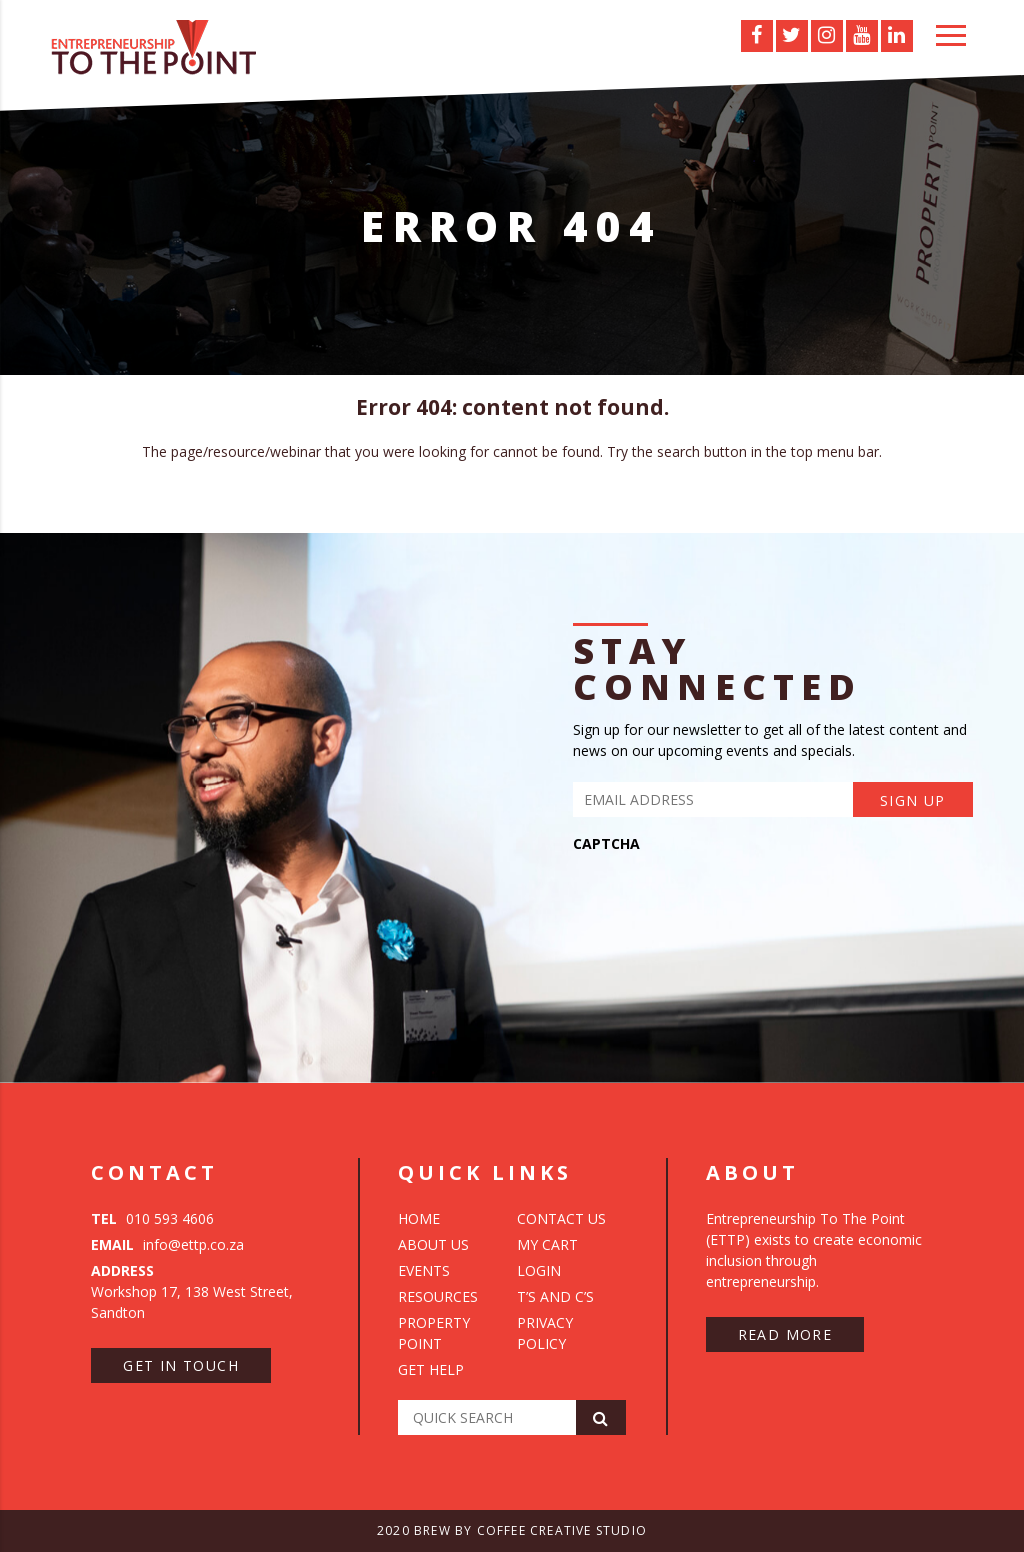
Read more (785, 1334)
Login (539, 1270)
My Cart (547, 1244)
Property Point (434, 1333)
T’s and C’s (555, 1296)
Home (419, 1218)
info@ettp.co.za (167, 1244)
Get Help (431, 1369)
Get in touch (181, 1365)
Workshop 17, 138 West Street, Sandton (192, 1291)
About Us (433, 1244)
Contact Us (561, 1218)
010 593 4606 (152, 1218)
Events (424, 1270)
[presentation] (725, 901)
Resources (438, 1296)
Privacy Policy (545, 1333)
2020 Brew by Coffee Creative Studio (512, 1530)
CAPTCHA (606, 844)
